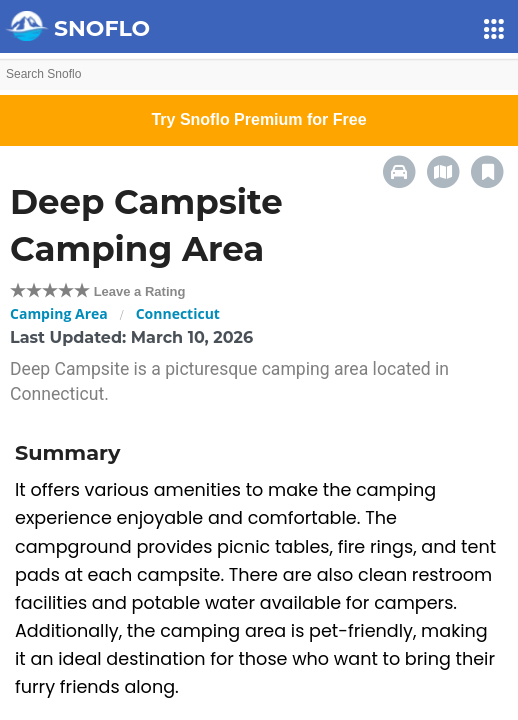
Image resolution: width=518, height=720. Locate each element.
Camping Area (59, 313)
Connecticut (178, 313)
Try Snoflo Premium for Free (258, 119)
